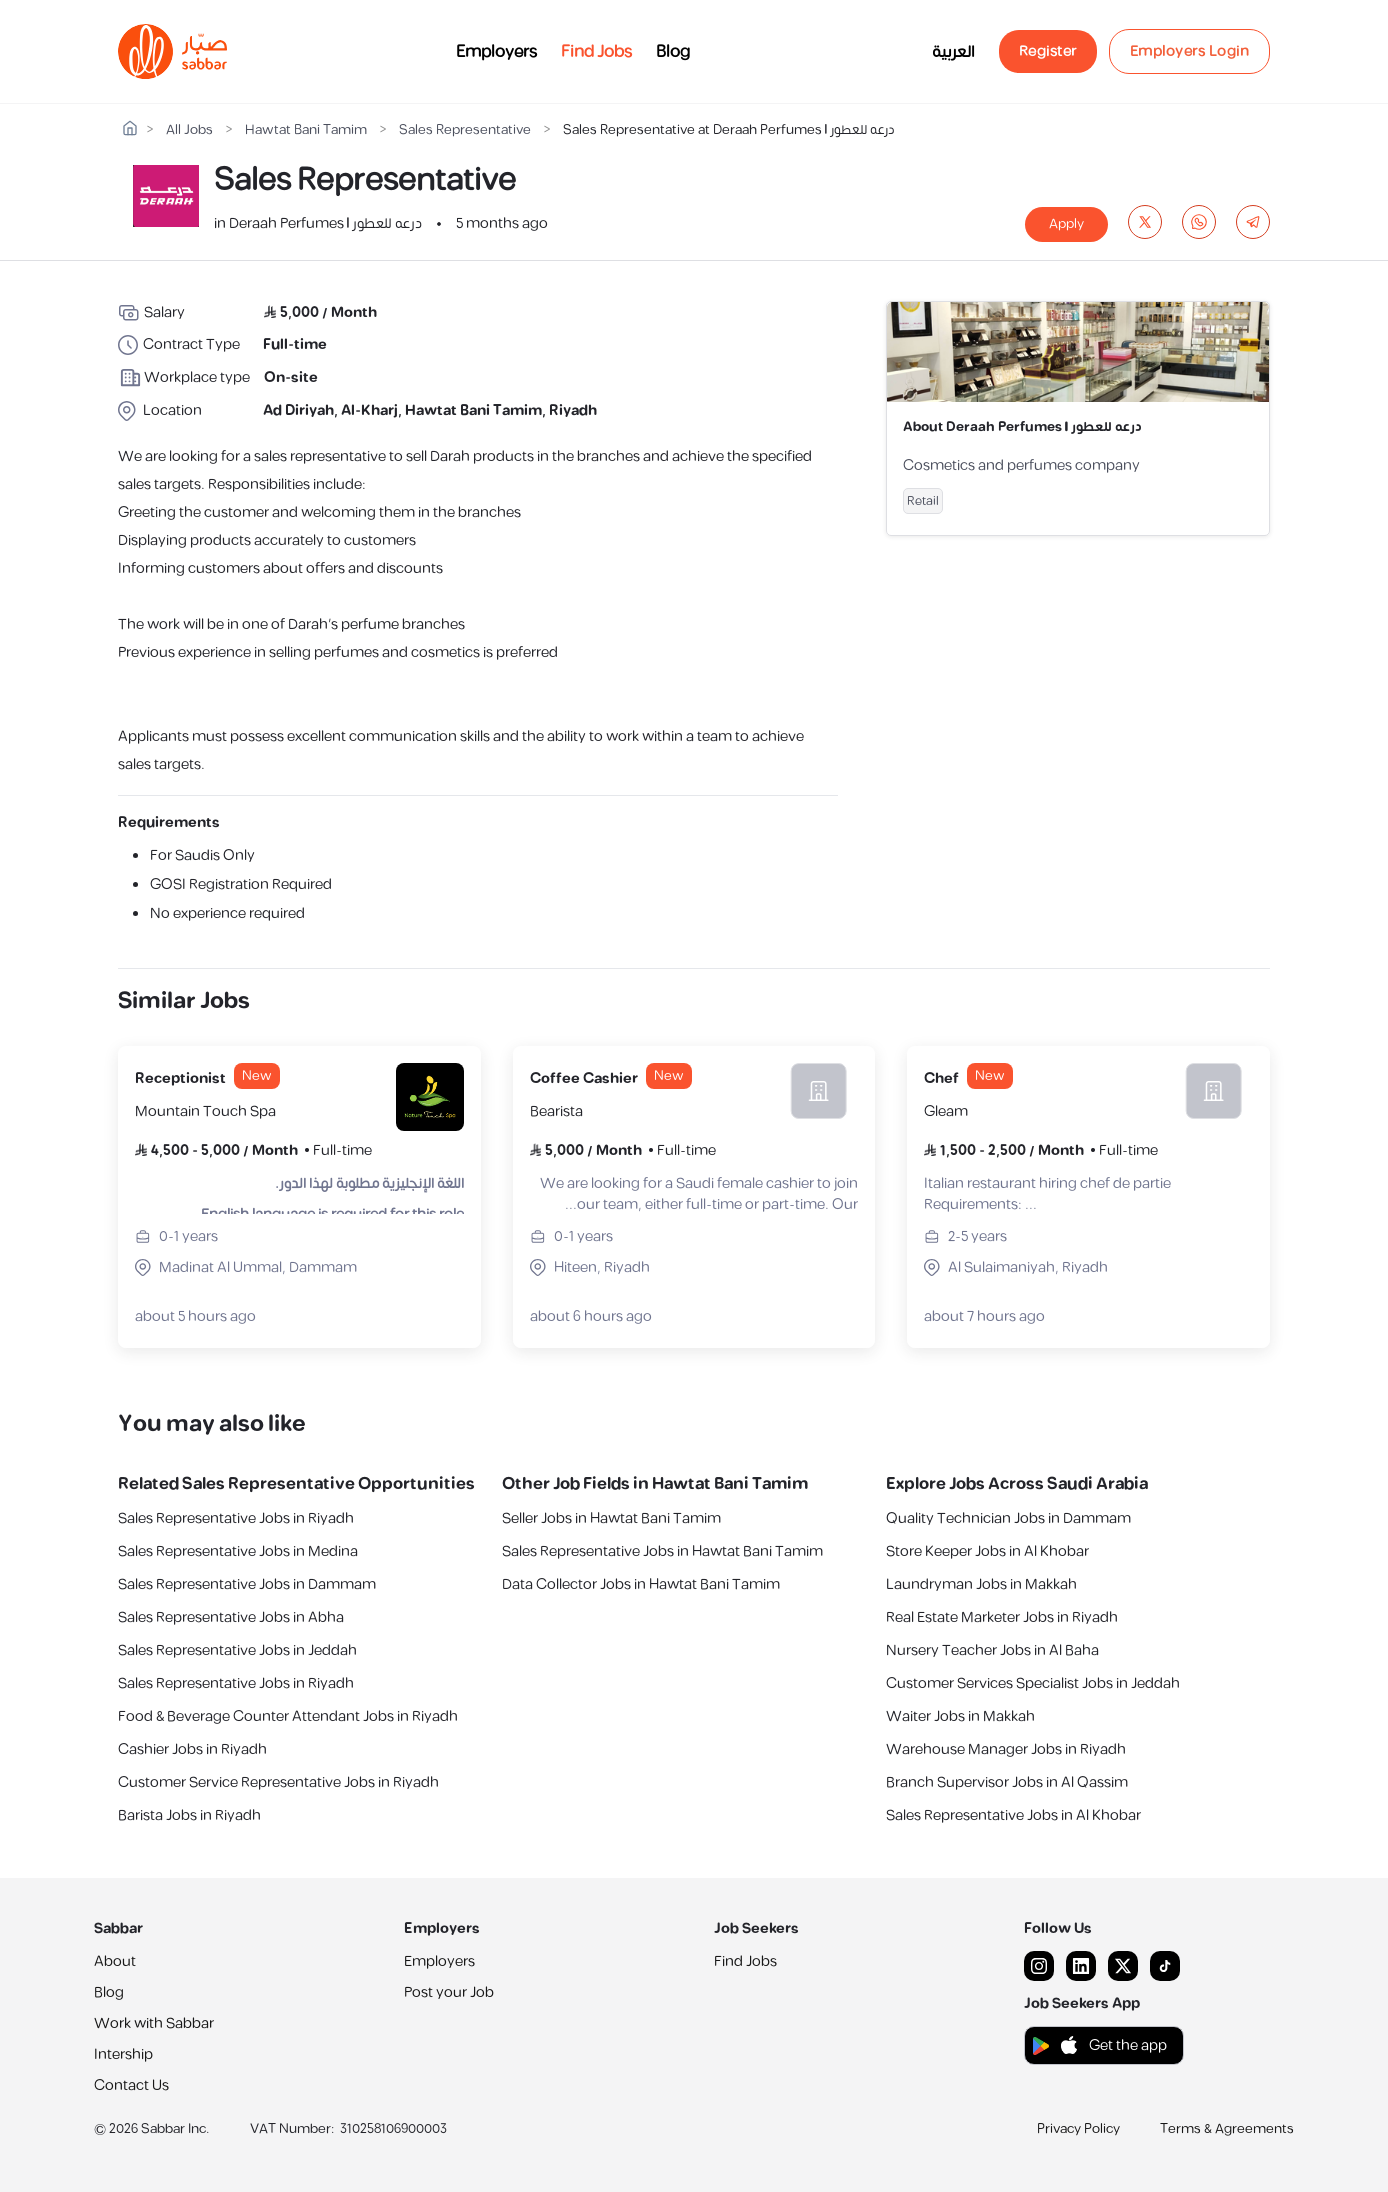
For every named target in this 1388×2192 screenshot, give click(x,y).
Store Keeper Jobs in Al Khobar (987, 1551)
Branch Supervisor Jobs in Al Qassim (1007, 1782)
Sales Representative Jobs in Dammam (247, 1584)
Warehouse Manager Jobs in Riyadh (1006, 1749)
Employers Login (1190, 51)
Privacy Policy (1078, 2129)
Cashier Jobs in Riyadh (192, 1749)
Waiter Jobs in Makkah (960, 1716)
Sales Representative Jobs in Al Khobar (1013, 1815)
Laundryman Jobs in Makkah (981, 1584)
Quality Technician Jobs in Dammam (1008, 1518)
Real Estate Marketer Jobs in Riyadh (1002, 1617)
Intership (123, 2054)
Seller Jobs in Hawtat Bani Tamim (611, 1518)
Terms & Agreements (1227, 2129)
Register (1048, 51)
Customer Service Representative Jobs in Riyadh (278, 1782)
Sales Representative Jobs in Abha (231, 1617)
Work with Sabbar (154, 2023)
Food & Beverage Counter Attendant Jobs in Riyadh (288, 1716)
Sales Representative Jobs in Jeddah (237, 1650)
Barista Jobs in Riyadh (189, 1815)
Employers (496, 52)
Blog (673, 52)
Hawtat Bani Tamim (306, 130)
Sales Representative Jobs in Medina (238, 1551)
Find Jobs (596, 52)
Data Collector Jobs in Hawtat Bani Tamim (641, 1584)
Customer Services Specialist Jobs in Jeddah (1033, 1683)
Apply (1066, 224)
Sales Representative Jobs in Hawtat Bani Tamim (662, 1551)
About (115, 1961)
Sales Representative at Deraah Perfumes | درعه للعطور (729, 130)
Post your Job (449, 1992)
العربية (953, 52)
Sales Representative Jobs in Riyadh (236, 1518)
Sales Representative (465, 130)
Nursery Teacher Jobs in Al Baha (992, 1650)
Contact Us (131, 2085)
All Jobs (189, 130)
